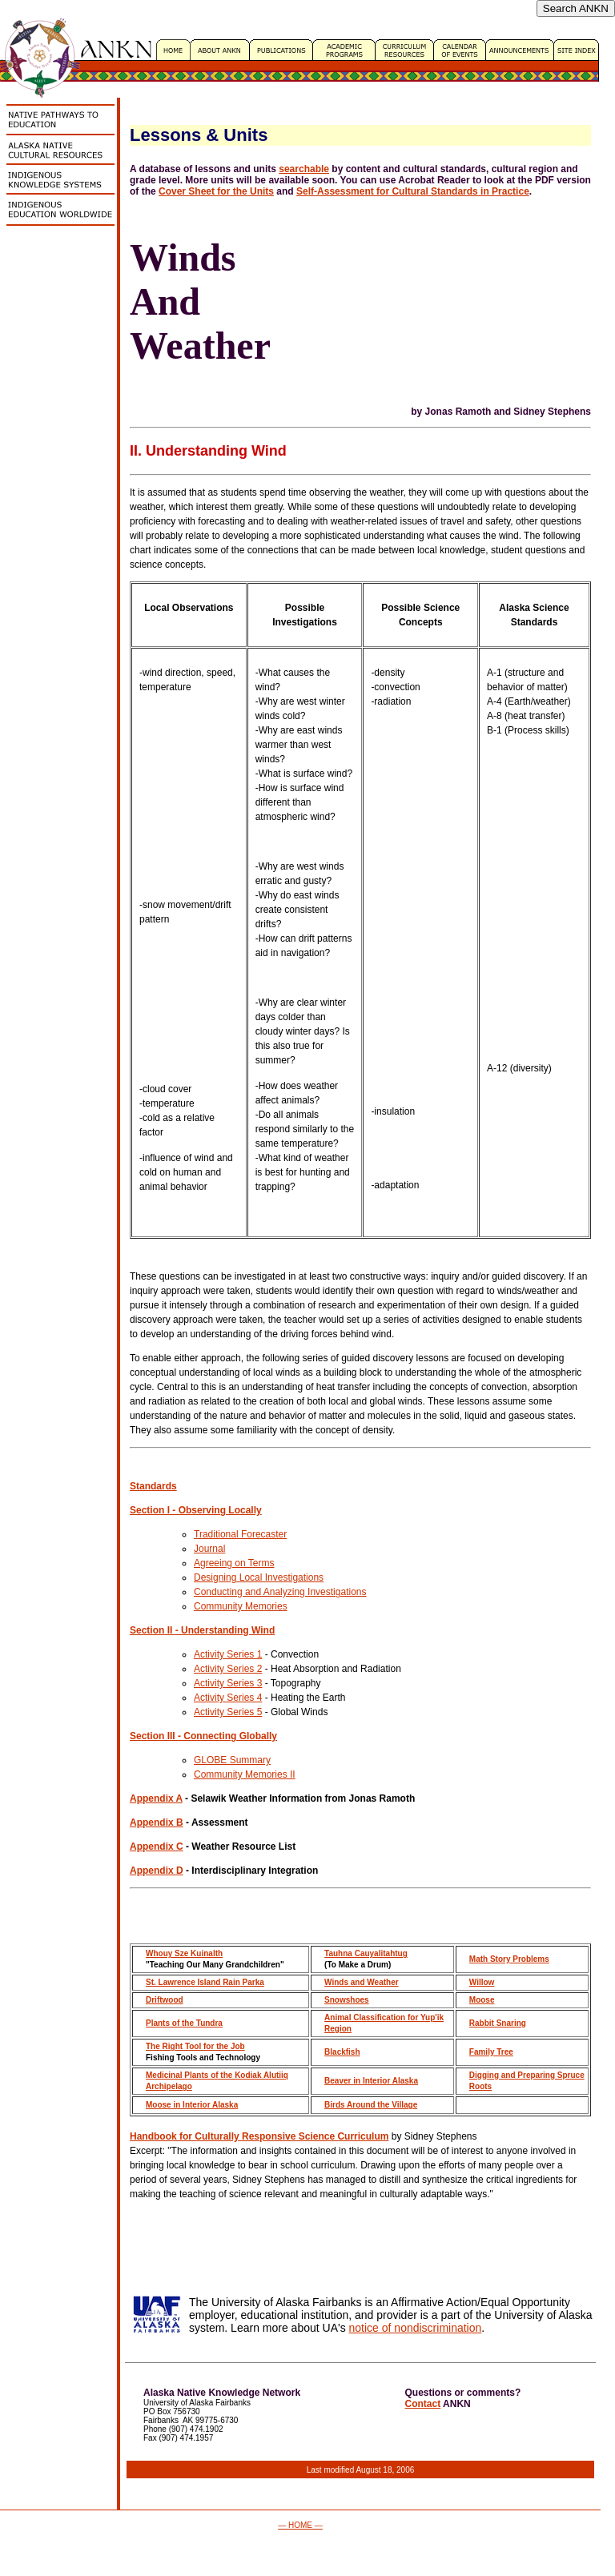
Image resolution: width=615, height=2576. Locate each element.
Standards (153, 1486)
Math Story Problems (509, 1959)
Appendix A (156, 1798)
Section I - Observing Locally (196, 1510)
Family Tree (491, 2052)
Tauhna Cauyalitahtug (366, 1953)
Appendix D (156, 1870)
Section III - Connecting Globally (203, 1736)
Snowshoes (346, 1999)
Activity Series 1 (228, 1654)
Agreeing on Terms (234, 1563)
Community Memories (240, 1606)
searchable (304, 169)
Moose (482, 1999)
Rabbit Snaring (497, 2023)
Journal (209, 1548)
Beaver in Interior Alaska (371, 2080)
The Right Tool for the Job (195, 2046)
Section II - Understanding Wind (202, 1630)
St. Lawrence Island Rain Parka (205, 1982)
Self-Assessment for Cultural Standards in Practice (412, 191)
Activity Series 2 (228, 1668)
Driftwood (164, 1999)
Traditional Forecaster (240, 1534)
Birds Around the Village (370, 2104)
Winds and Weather (361, 1982)
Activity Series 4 (228, 1697)
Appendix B (156, 1822)
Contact (423, 2403)
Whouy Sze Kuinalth (184, 1953)
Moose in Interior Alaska (192, 2104)
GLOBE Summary (232, 1760)
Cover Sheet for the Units (216, 191)
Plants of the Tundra (184, 2023)
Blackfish (342, 2052)
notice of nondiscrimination (415, 2327)
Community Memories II (244, 1774)
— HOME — (300, 2525)
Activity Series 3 (228, 1683)
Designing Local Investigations (259, 1577)
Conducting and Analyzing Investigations (280, 1591)
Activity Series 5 (228, 1712)
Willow (482, 1982)
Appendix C (156, 1846)
